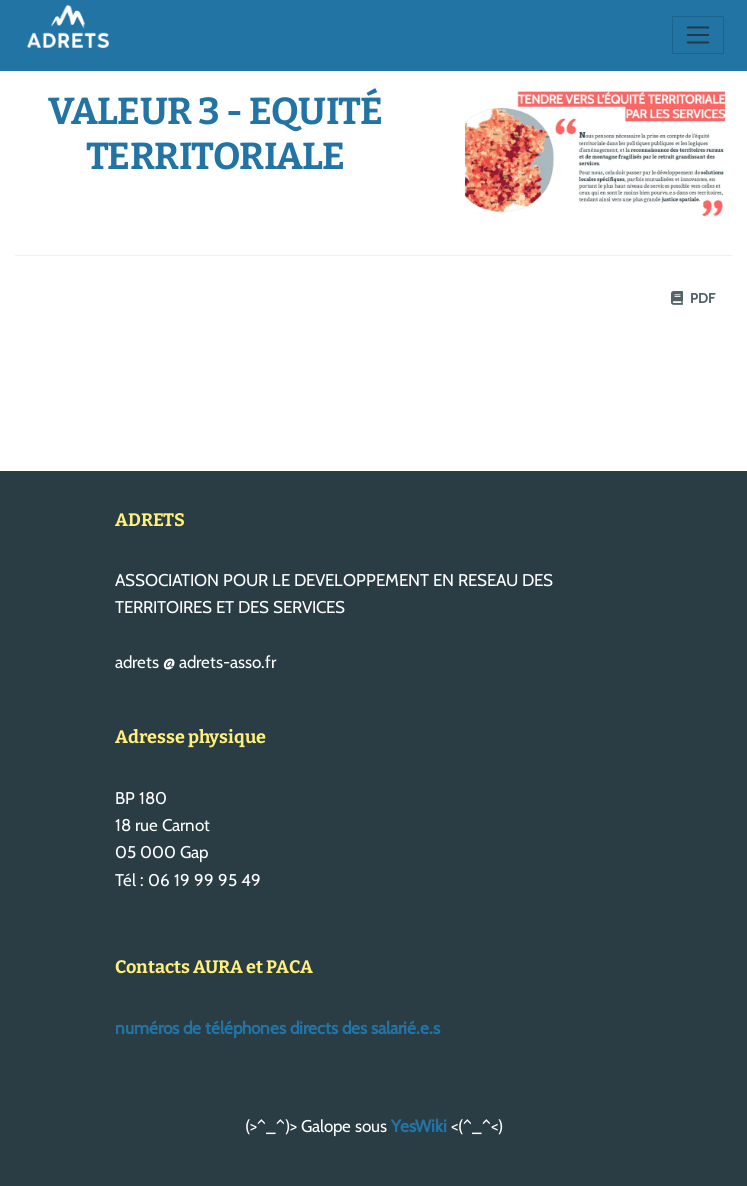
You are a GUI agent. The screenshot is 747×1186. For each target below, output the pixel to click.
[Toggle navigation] (698, 35)
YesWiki (419, 1126)
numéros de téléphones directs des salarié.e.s (277, 1028)
